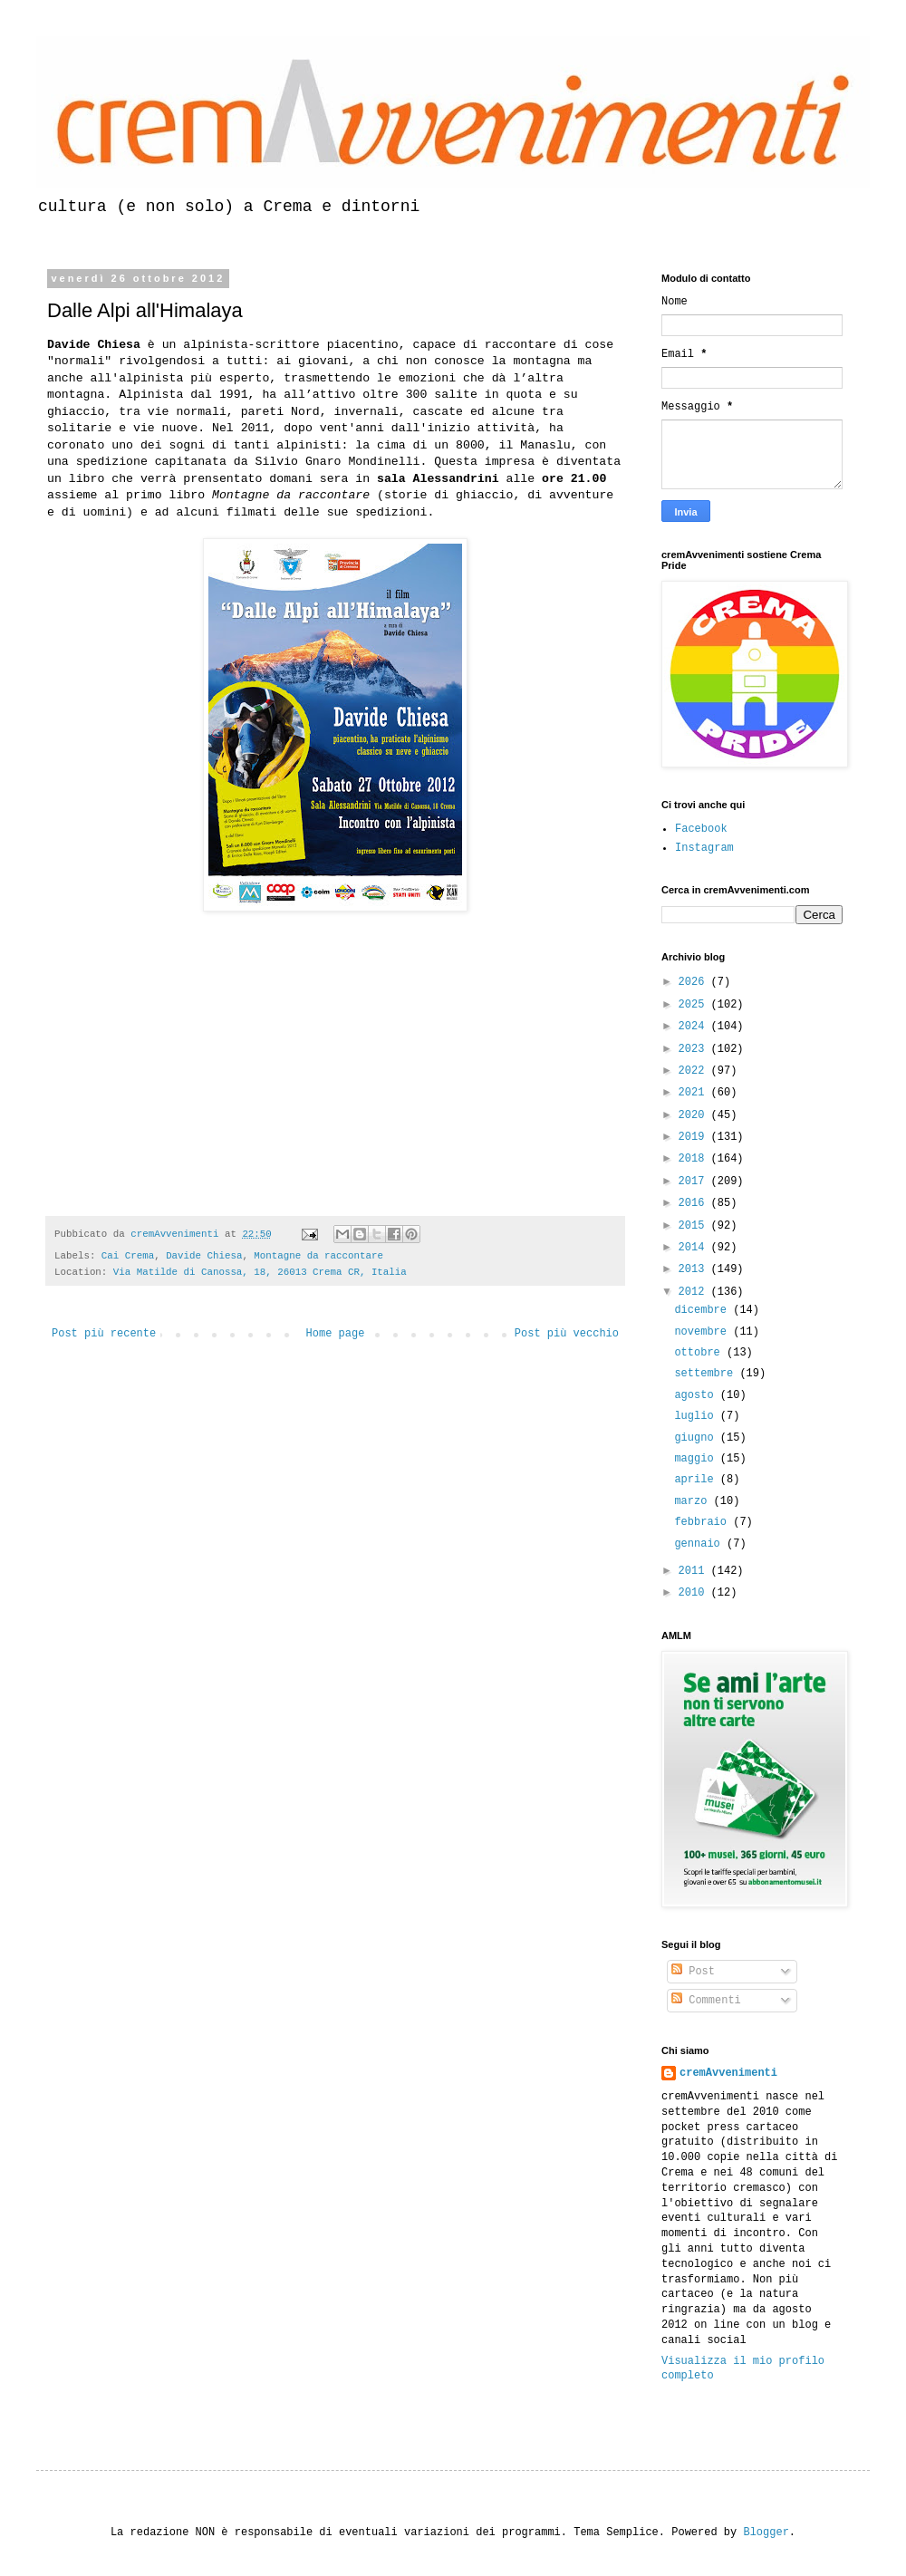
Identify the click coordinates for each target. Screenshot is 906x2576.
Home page (335, 1333)
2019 (695, 1137)
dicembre (703, 1310)
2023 (695, 1049)
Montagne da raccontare (318, 1255)
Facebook (701, 829)
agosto (696, 1395)
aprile (696, 1479)
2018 (695, 1159)
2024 (695, 1026)
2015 (695, 1226)
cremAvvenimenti (728, 2073)
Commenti (706, 2000)
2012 (695, 1292)
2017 (695, 1181)
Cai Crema (127, 1255)
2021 (695, 1092)
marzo (693, 1501)
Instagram (704, 848)
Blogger (765, 2532)
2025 (695, 1005)
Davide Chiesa (204, 1255)
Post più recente (104, 1333)
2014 (695, 1247)
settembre (706, 1373)
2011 (695, 1571)
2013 (695, 1269)
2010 (695, 1593)
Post (693, 1971)
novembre (703, 1332)
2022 (695, 1071)
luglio (696, 1416)
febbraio (703, 1522)
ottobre (700, 1352)
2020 (695, 1115)
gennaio (700, 1544)
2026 (695, 982)
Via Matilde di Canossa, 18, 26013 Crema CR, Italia (260, 1272)
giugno (696, 1438)
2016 (695, 1203)
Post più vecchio (567, 1333)
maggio (696, 1458)
